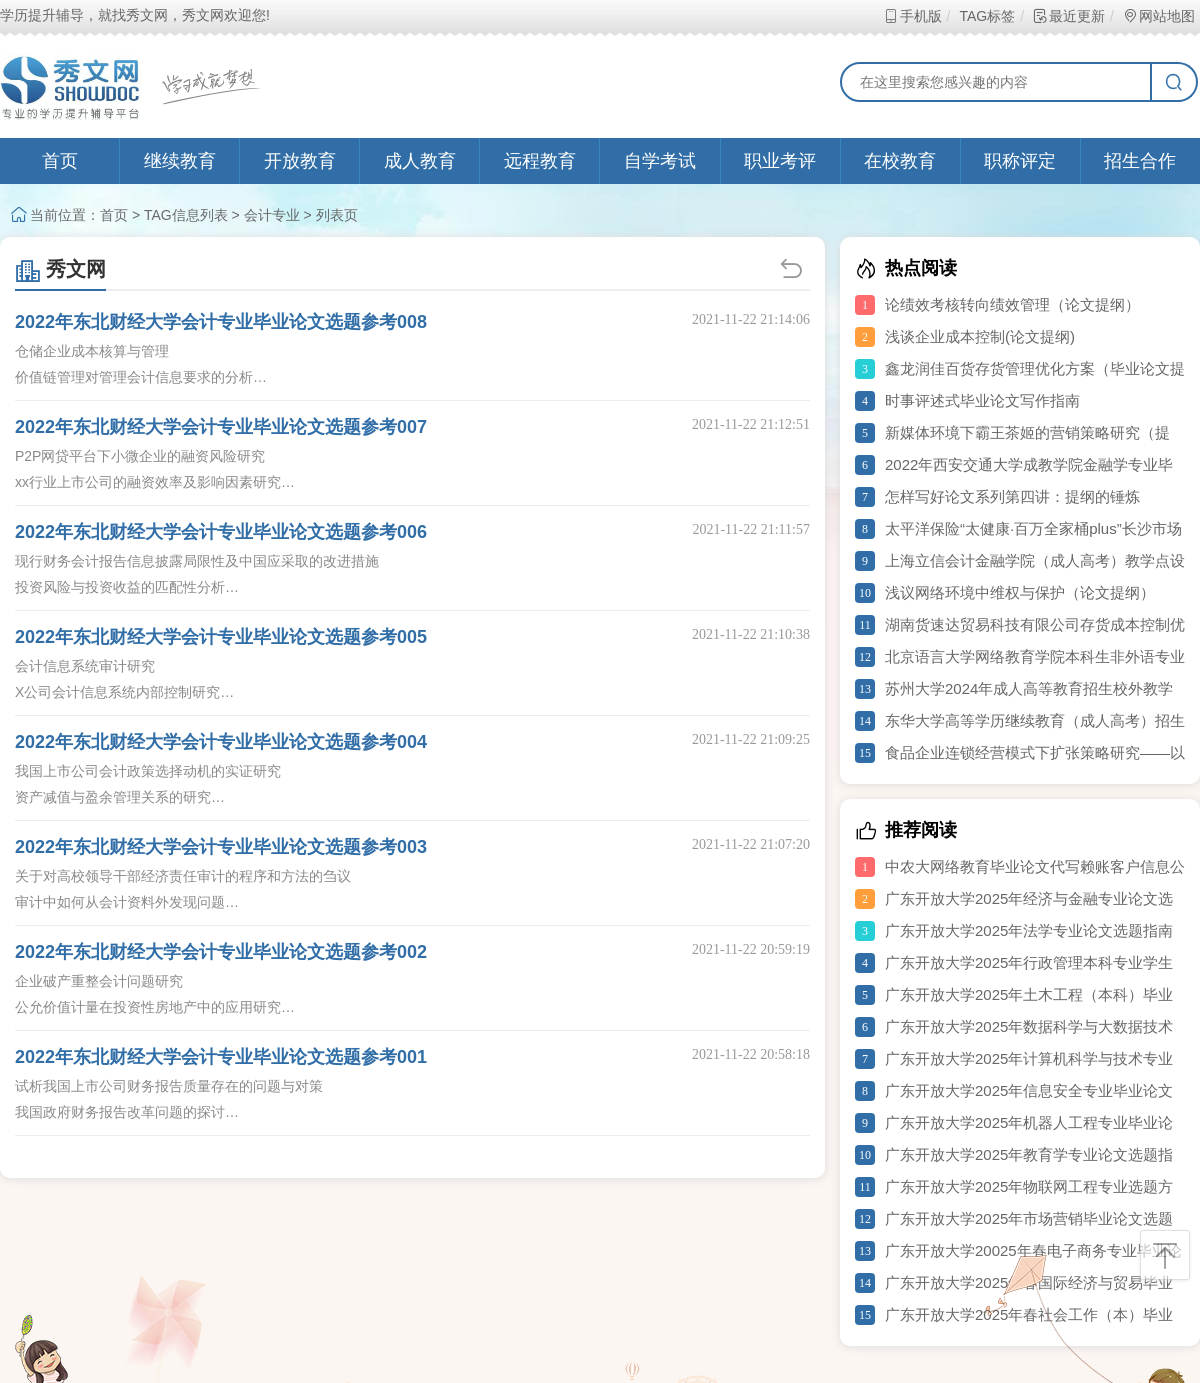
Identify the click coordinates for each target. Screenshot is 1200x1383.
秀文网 (60, 269)
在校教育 (900, 161)
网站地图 (1158, 16)
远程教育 (540, 161)
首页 (60, 161)
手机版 (912, 16)
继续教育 (180, 161)
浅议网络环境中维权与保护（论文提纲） (1020, 592)
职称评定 (1020, 161)
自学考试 (660, 161)
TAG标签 (986, 16)
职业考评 (780, 161)
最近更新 (1068, 16)
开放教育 (300, 161)
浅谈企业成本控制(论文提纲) (980, 336)
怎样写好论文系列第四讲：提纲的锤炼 (1012, 496)
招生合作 (1140, 161)
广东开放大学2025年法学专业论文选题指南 (1029, 930)
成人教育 (420, 161)
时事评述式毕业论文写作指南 (982, 400)
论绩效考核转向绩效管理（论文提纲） (1012, 304)
